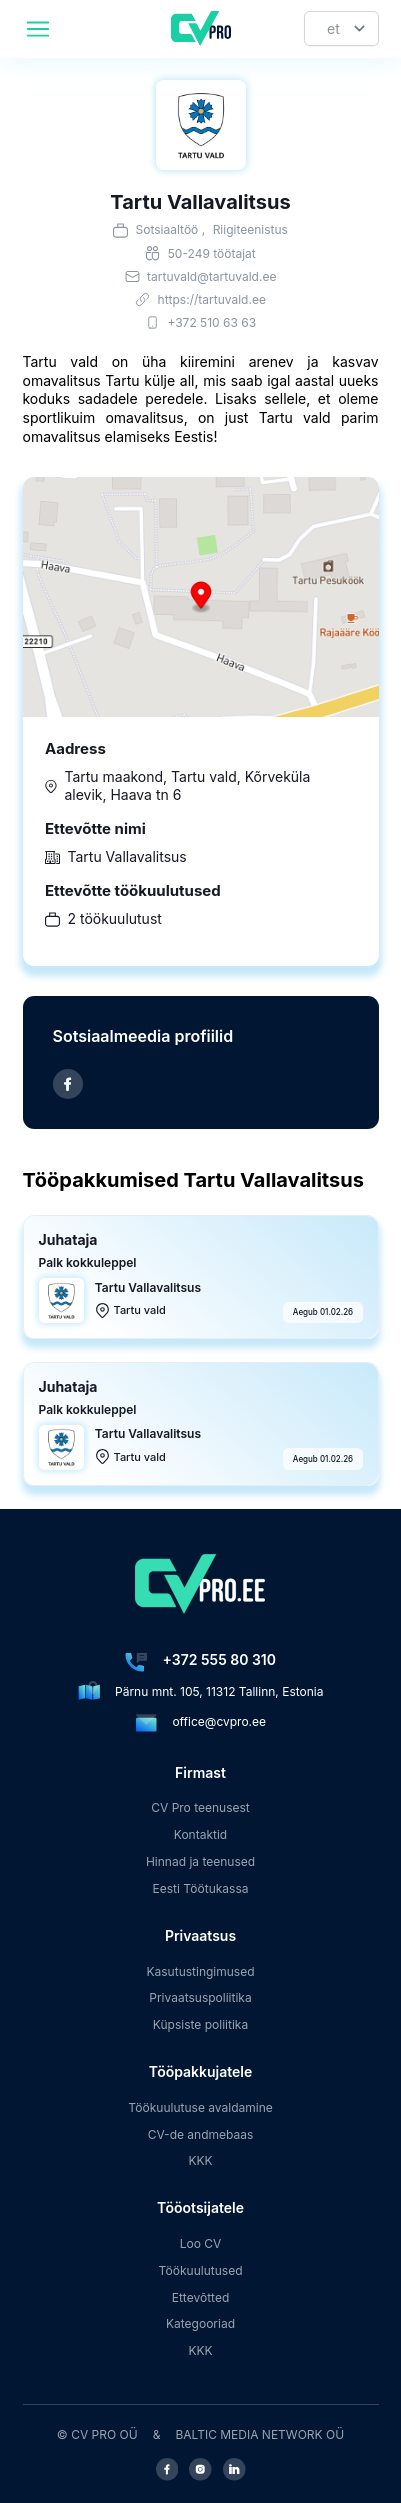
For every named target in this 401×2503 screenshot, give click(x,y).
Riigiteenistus (250, 229)
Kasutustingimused (200, 1971)
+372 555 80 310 (219, 1659)
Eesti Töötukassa (200, 1888)
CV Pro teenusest (200, 1807)
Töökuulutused (200, 2270)
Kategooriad (200, 2323)
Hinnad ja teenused (200, 1861)
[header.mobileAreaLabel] (38, 29)
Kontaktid (200, 1834)
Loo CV (201, 2243)
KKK (200, 2160)
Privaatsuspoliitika (200, 1997)
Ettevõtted (201, 2297)
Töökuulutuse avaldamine (200, 2107)
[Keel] (341, 28)
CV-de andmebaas (201, 2134)
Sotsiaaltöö (167, 229)
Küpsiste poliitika (200, 2024)
